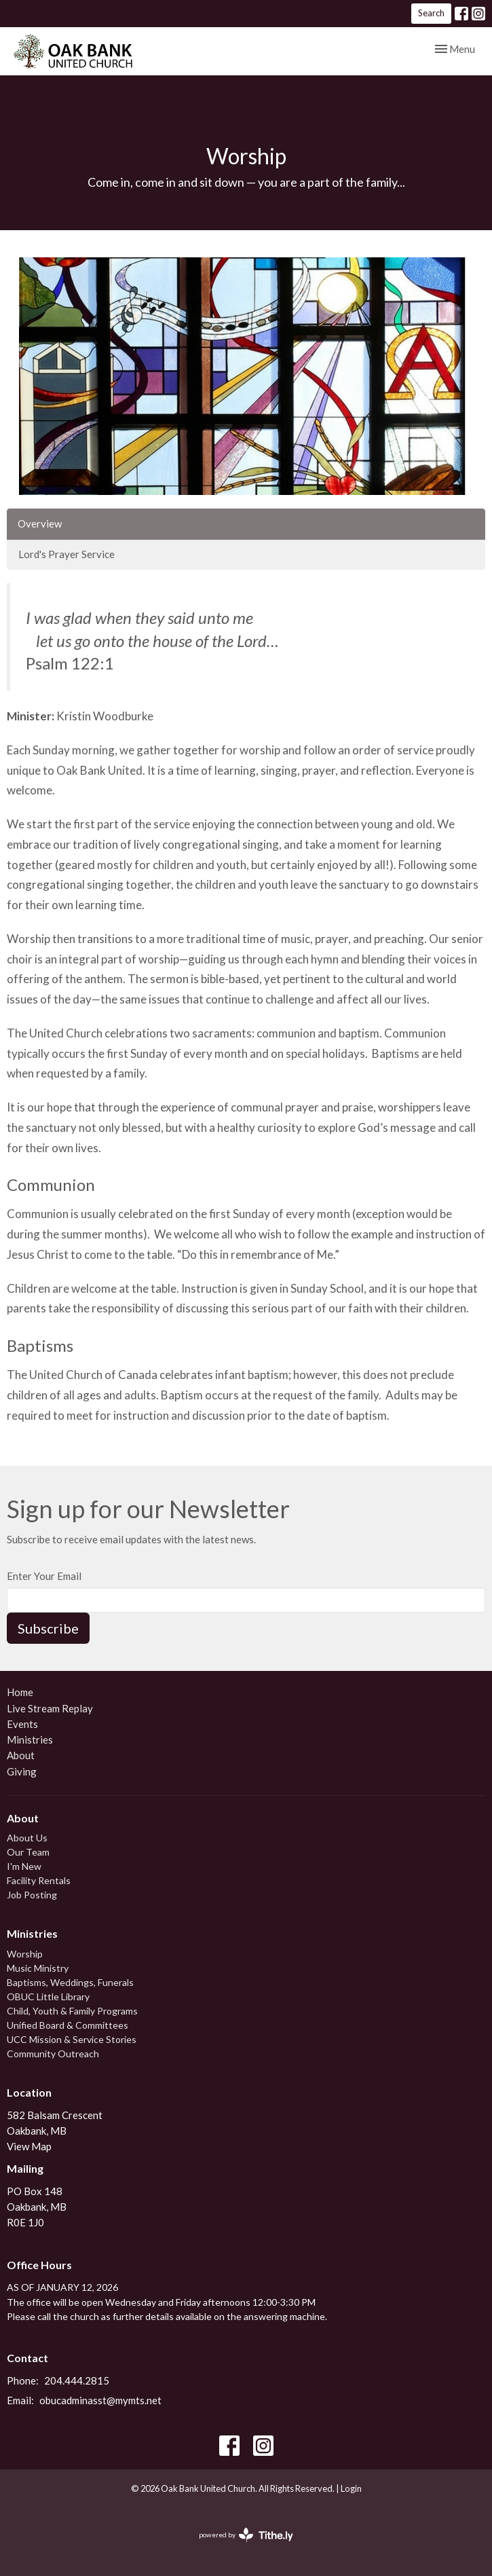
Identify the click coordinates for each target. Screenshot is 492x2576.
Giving (22, 1771)
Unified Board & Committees (67, 2025)
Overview (40, 523)
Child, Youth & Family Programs (72, 2011)
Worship (25, 1953)
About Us (27, 1837)
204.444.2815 (76, 2380)
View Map (29, 2146)
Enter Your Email (44, 1576)
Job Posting (32, 1894)
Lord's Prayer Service (66, 554)
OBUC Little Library (48, 1996)
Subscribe (48, 1628)
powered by (246, 2534)
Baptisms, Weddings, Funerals (70, 1982)
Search (431, 12)
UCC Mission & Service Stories (71, 2039)
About (21, 1755)
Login (351, 2488)
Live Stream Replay (50, 1708)
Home (20, 1692)
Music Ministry (38, 1968)
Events (22, 1724)
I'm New (24, 1866)
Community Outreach (53, 2053)
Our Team (28, 1852)
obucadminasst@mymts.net (100, 2400)
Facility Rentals (39, 1880)
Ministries (30, 1739)
